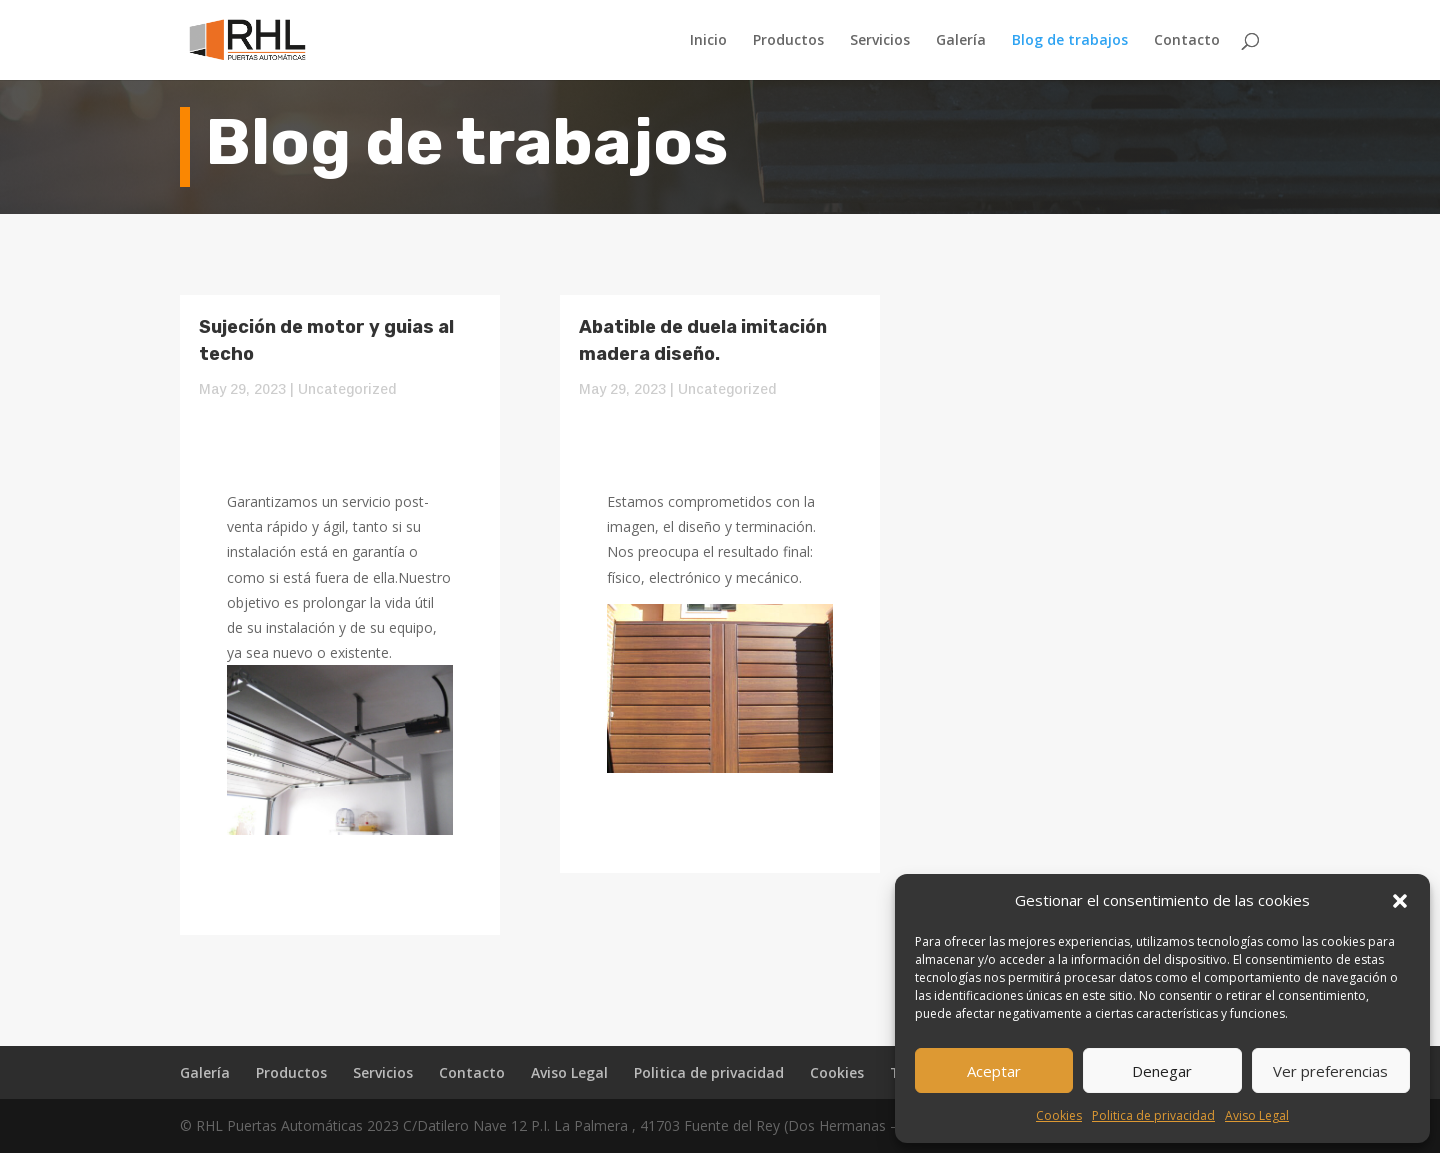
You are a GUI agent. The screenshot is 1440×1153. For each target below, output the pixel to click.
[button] (1400, 901)
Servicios (880, 41)
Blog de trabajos (1070, 41)
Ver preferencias (1330, 1071)
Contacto (1187, 41)
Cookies (1059, 1115)
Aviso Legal (1257, 1115)
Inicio (708, 41)
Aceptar (994, 1071)
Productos (788, 41)
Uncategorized (347, 389)
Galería (961, 41)
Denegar (1162, 1071)
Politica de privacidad (1153, 1115)
